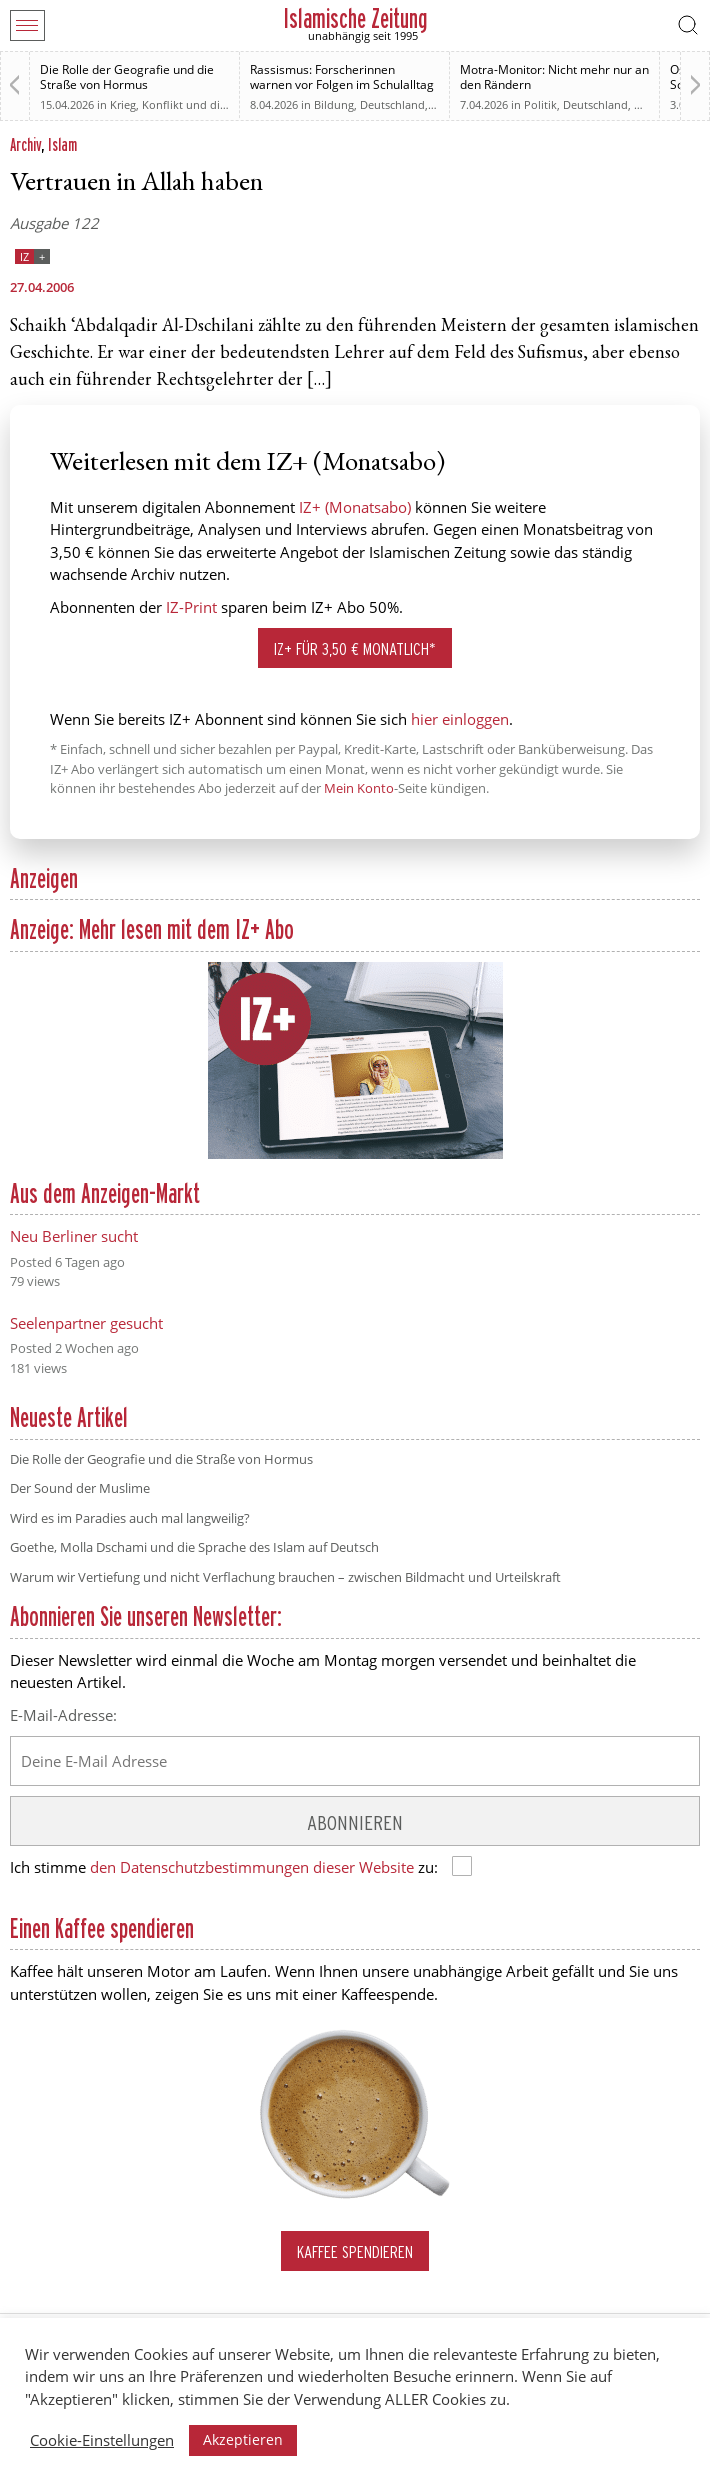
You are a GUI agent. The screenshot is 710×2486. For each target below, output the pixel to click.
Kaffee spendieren (355, 2251)
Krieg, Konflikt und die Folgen (187, 104)
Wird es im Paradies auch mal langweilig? (130, 1518)
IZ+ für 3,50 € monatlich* (355, 648)
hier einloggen (460, 719)
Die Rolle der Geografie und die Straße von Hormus (127, 77)
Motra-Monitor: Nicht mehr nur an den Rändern (554, 77)
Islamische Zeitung (355, 18)
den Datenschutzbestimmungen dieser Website (252, 1867)
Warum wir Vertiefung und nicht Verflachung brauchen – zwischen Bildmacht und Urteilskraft (285, 1577)
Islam (62, 144)
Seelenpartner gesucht (86, 1323)
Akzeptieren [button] (243, 2439)
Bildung (334, 104)
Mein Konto (359, 788)
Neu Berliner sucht (74, 1236)
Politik (540, 104)
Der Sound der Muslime (80, 1488)
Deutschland (392, 104)
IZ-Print (191, 607)
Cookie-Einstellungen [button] (102, 2440)
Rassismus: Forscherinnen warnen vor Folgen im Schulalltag (342, 77)
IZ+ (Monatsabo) (355, 507)
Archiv (25, 144)
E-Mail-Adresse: (63, 1715)
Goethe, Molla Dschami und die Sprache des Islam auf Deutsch (194, 1547)
